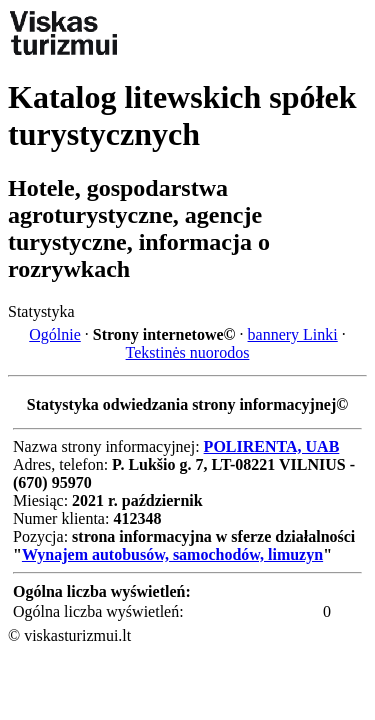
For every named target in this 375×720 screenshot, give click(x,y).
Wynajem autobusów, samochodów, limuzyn (172, 554)
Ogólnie (55, 334)
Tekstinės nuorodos (188, 352)
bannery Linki (293, 334)
